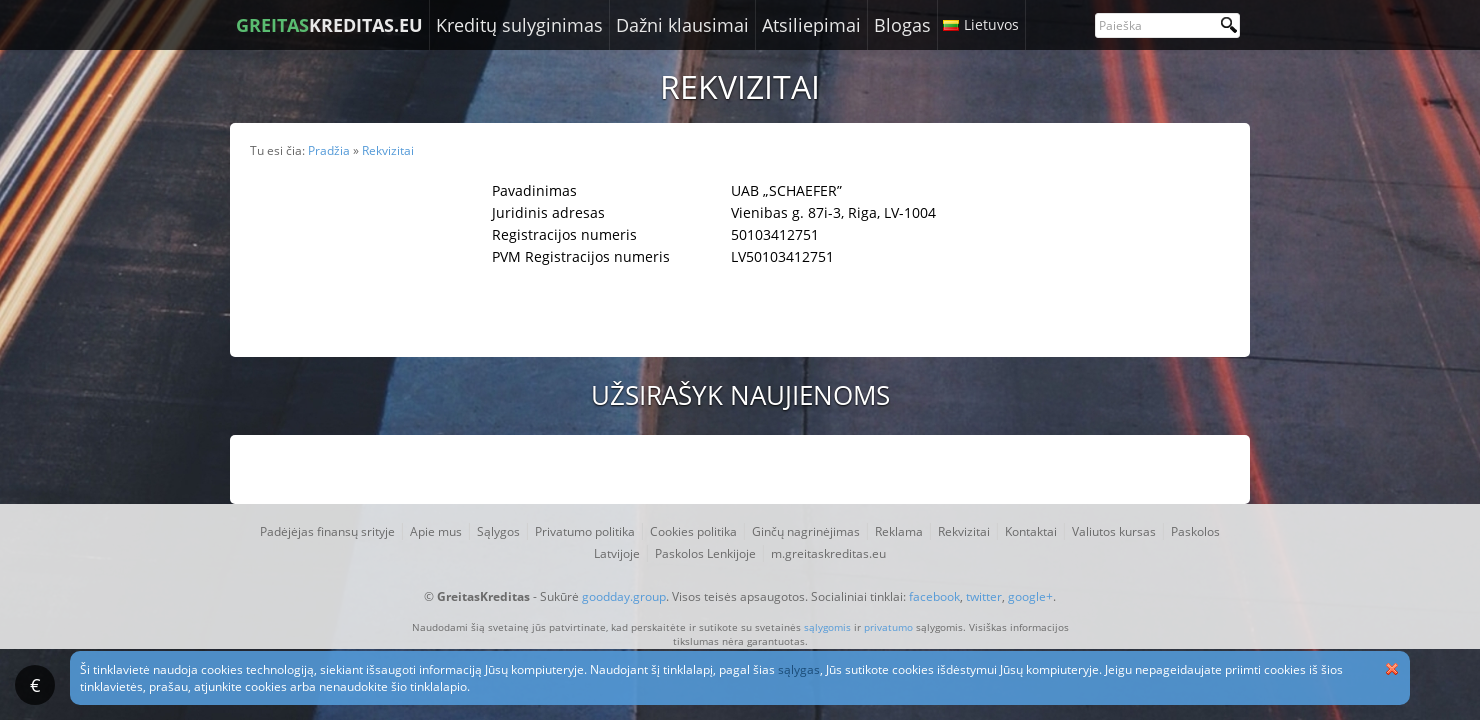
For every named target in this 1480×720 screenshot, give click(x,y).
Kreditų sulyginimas (519, 25)
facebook (934, 596)
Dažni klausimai (682, 25)
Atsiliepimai (811, 25)
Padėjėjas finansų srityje (327, 531)
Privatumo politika (585, 531)
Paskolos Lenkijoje (705, 553)
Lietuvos (991, 24)
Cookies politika (693, 531)
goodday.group (624, 596)
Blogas (902, 25)
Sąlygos (498, 531)
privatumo (888, 627)
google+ (1030, 596)
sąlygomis (827, 627)
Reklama (899, 531)
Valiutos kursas (1114, 531)
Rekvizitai (964, 531)
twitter (984, 596)
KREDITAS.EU (329, 25)
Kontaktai (1031, 531)
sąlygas (799, 669)
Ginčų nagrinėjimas (806, 531)
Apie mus (436, 531)
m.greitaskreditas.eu (828, 553)
